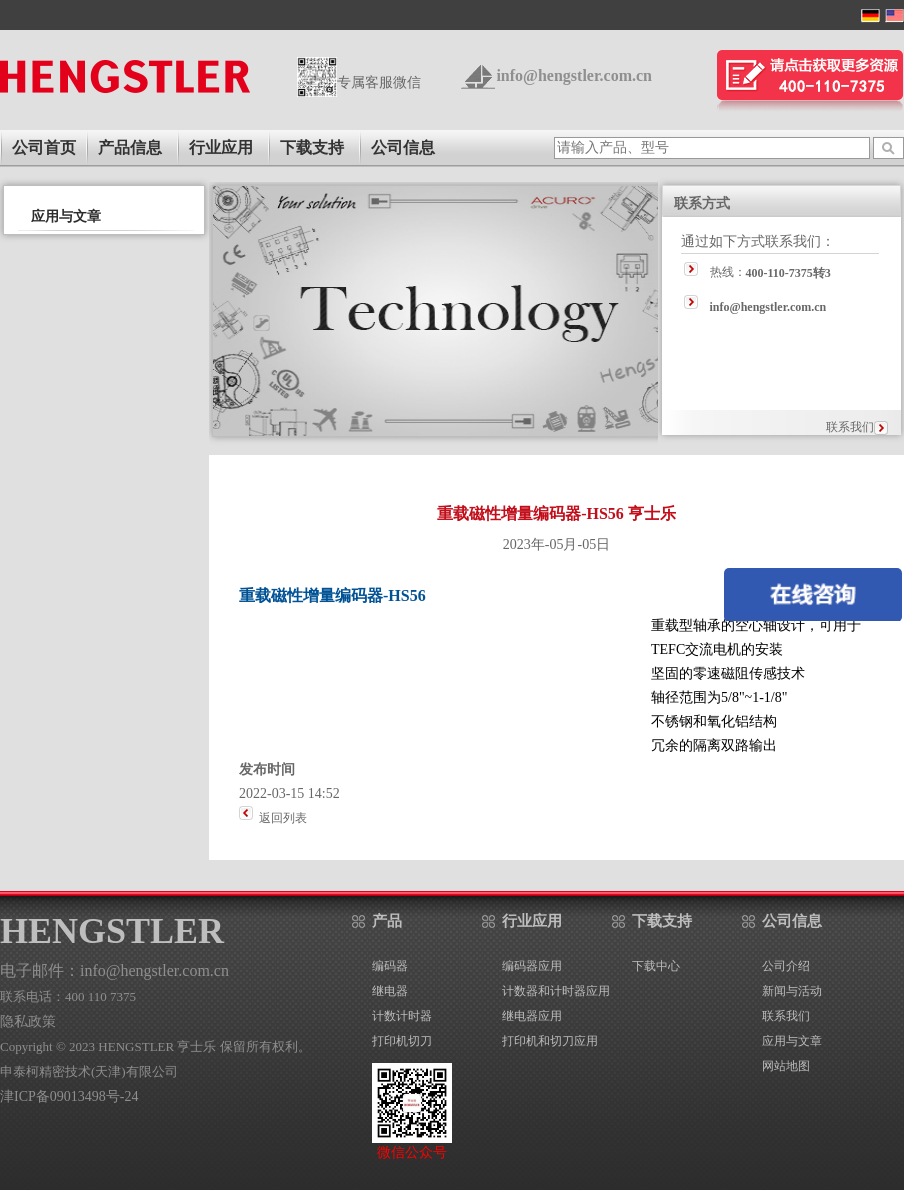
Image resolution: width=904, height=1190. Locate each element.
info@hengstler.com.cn (574, 75)
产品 (387, 921)
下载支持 (312, 147)
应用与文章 (792, 1041)
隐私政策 (28, 1021)
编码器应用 (532, 966)
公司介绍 (786, 966)
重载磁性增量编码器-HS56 (332, 595)
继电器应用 (532, 1016)
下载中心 (656, 966)
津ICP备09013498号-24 (69, 1096)
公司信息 (403, 147)
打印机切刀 (402, 1041)
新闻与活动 (792, 991)
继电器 (390, 991)
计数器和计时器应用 (556, 991)
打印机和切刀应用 (550, 1041)
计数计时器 (402, 1016)
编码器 (390, 966)
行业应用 (221, 147)
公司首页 (44, 147)
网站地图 (786, 1066)
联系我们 (850, 427)
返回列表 (283, 818)
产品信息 (130, 147)
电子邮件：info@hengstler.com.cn (114, 970)
